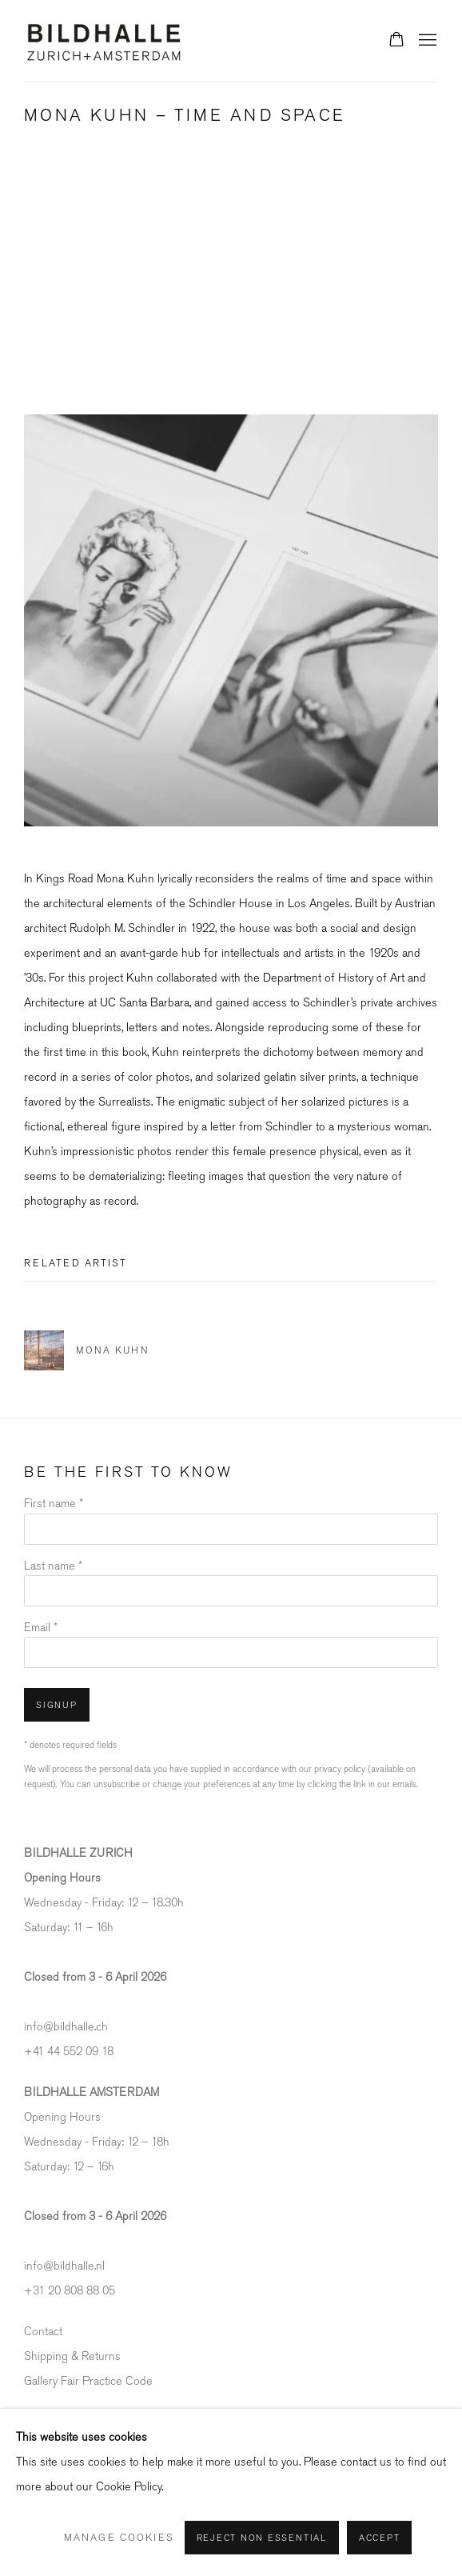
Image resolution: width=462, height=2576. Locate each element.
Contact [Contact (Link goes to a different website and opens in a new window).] (43, 2331)
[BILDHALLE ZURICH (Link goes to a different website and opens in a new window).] (78, 1853)
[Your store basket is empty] (396, 41)
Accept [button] (379, 2538)
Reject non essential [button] (262, 2538)
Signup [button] (57, 1705)
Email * (41, 1627)
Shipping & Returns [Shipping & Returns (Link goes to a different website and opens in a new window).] (72, 2356)
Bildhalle (104, 41)
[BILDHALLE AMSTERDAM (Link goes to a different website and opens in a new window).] (91, 2092)
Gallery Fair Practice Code (88, 2381)
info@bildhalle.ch (66, 2027)
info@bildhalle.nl (64, 2266)
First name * (53, 1503)
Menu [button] (426, 41)
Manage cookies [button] (119, 2537)
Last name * (53, 1566)
